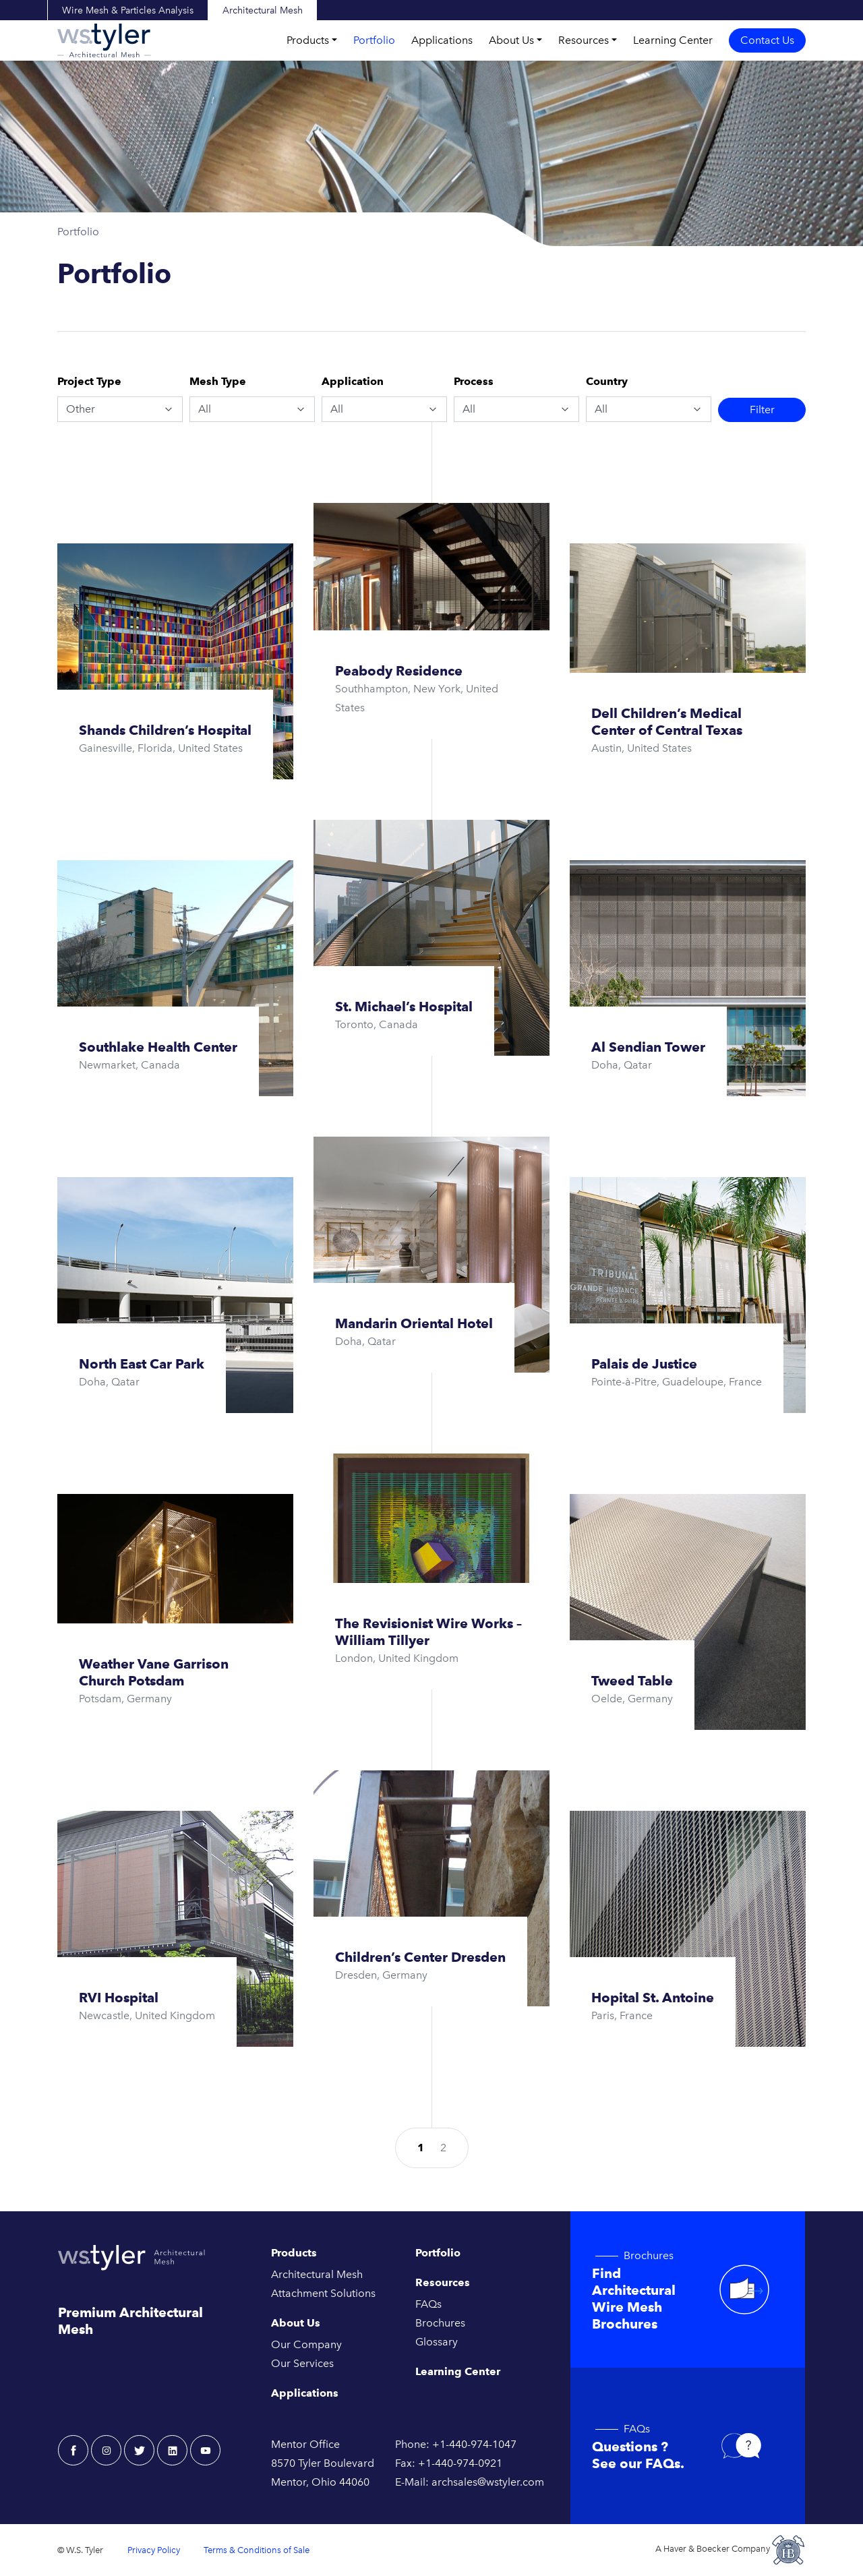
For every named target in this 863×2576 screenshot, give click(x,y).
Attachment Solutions (323, 2293)
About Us (511, 40)
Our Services (302, 2363)
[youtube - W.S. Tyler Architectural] (205, 2450)
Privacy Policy (153, 2550)
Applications (442, 40)
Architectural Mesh (262, 10)
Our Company (306, 2344)
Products (308, 40)
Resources (583, 40)
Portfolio (374, 40)
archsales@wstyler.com (488, 2482)
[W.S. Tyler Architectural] (104, 40)
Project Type (89, 381)
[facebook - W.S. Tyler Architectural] (73, 2450)
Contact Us (767, 40)
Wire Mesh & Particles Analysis (128, 10)
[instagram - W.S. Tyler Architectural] (106, 2450)
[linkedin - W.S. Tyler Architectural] (172, 2450)
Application (353, 381)
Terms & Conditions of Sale (256, 2550)
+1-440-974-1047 (474, 2444)
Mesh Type (217, 381)
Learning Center (673, 40)
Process (474, 381)
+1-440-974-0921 (460, 2463)
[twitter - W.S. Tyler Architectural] (139, 2450)
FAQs (428, 2304)
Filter (762, 409)
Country (607, 381)
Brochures (440, 2322)
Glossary (436, 2341)
